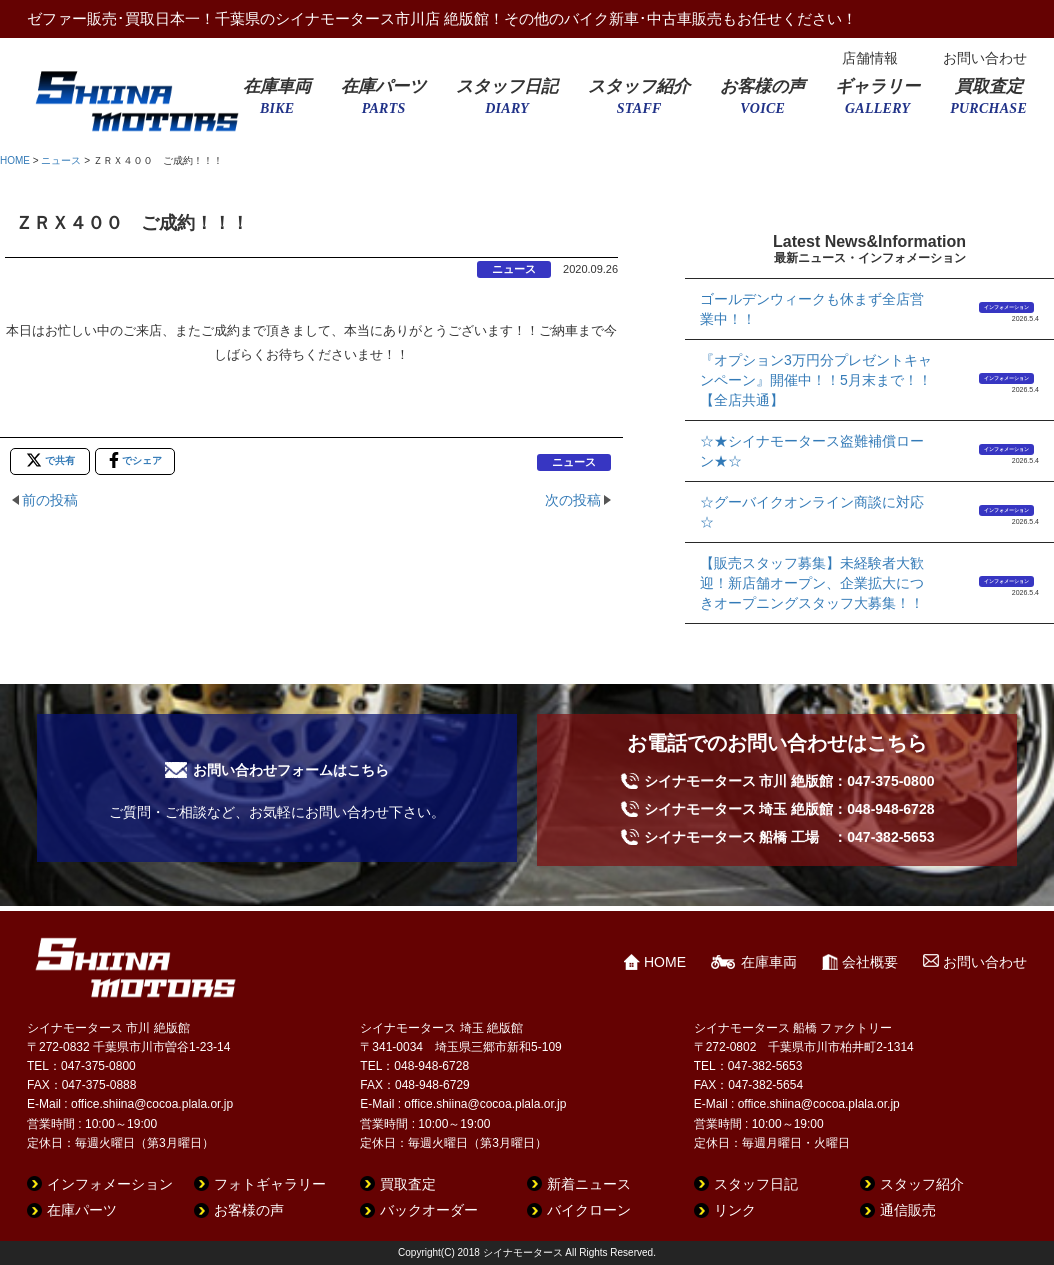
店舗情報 (870, 58)
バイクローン (589, 1210)
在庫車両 (277, 103)
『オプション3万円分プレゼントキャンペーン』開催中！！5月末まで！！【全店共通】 (816, 380)
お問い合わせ (985, 58)
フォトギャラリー (270, 1184)
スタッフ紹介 (639, 103)
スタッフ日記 (507, 103)
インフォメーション (1006, 307)
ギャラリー (877, 103)
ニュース (61, 160)
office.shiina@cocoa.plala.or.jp (152, 1104)
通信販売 (908, 1210)
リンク (735, 1210)
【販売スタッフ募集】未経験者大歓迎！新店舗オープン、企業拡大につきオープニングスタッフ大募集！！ (812, 583)
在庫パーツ (383, 103)
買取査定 (988, 103)
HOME (15, 160)
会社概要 (870, 962)
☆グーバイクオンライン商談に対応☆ (812, 512)
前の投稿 (50, 500)
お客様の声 (762, 103)
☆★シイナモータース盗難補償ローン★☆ (812, 451)
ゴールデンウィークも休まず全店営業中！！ (812, 309)
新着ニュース (589, 1184)
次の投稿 (573, 500)
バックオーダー (429, 1210)
